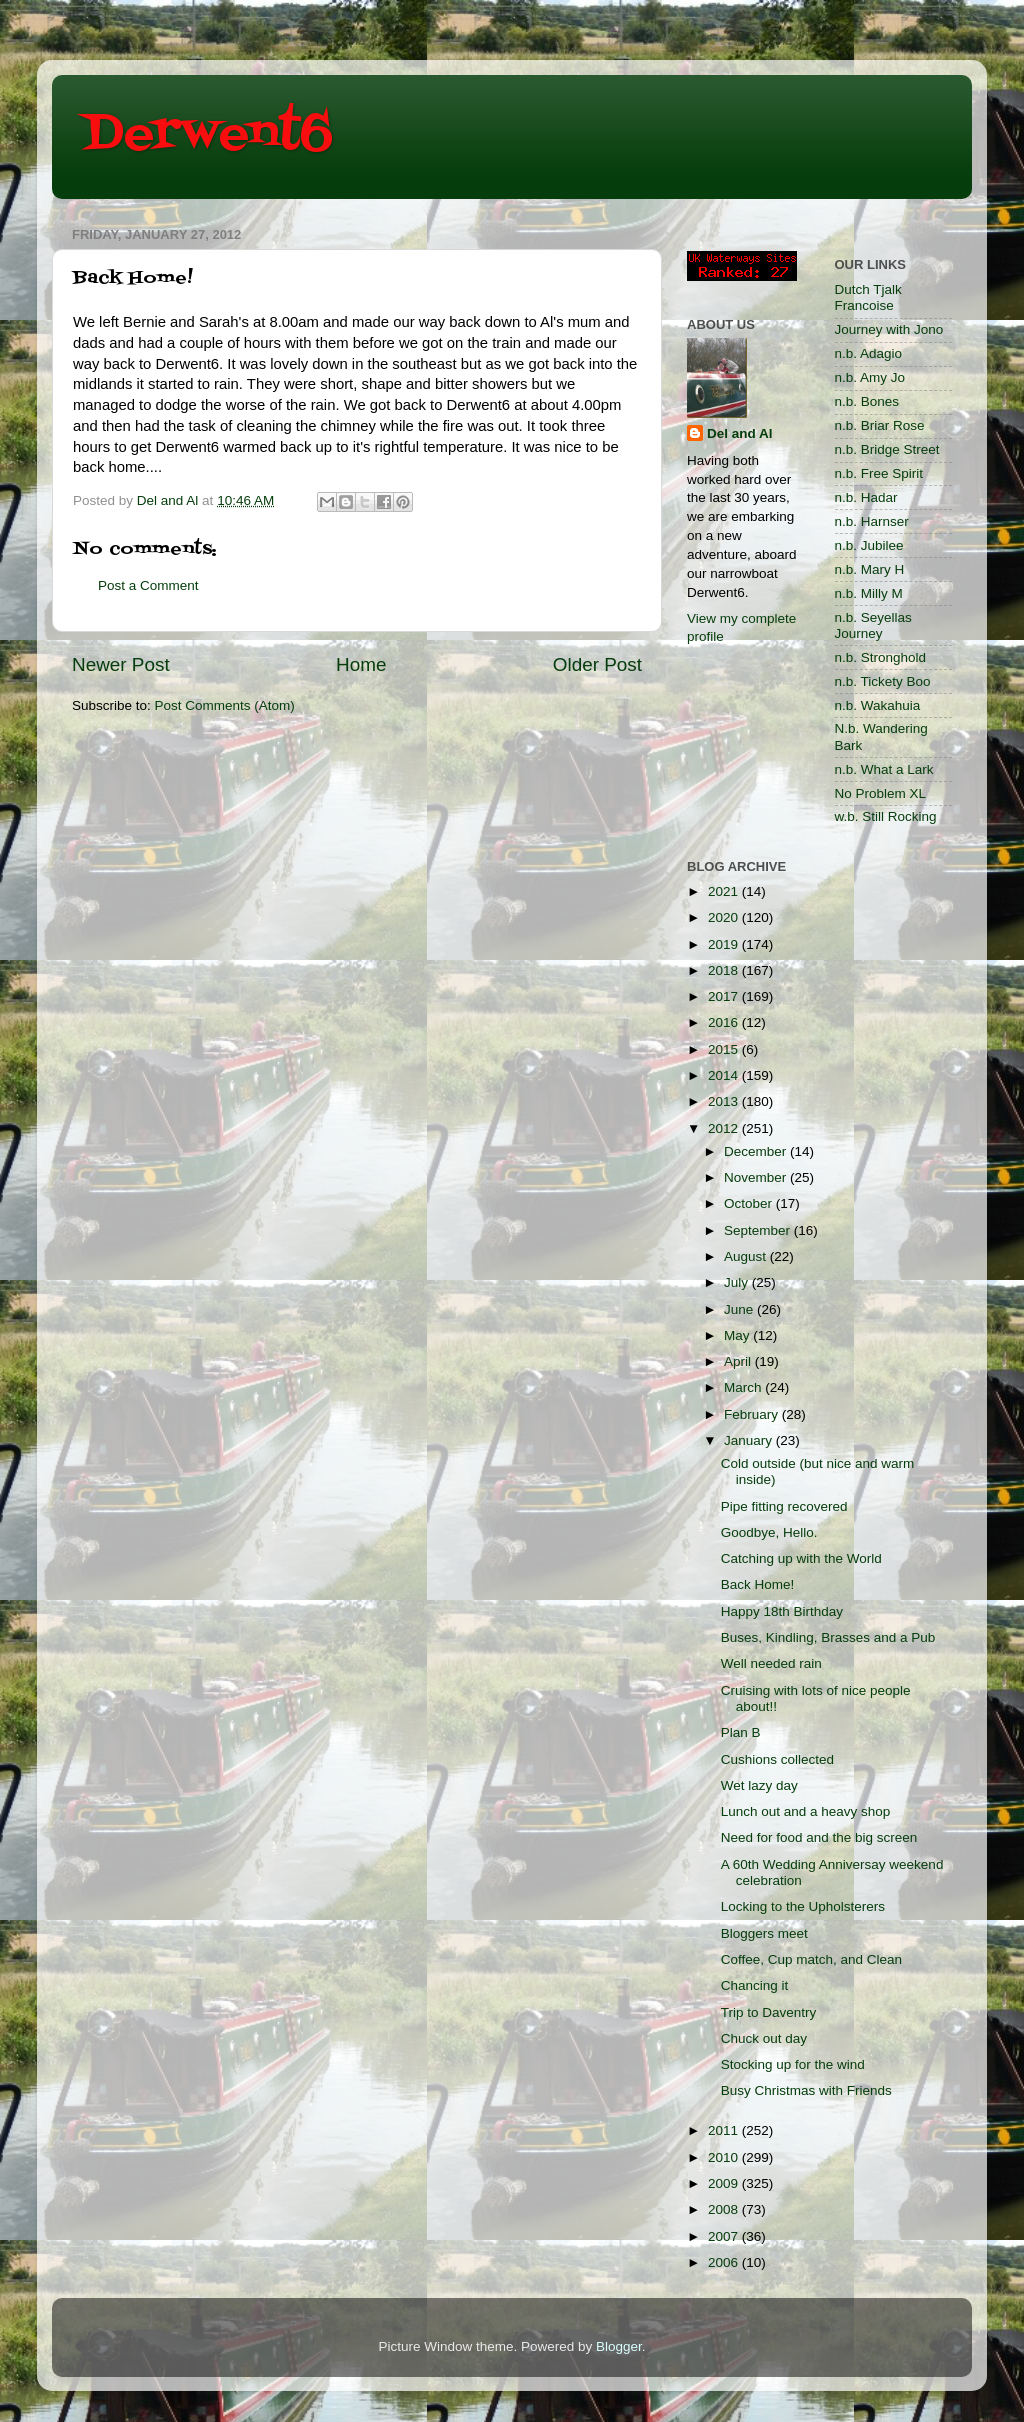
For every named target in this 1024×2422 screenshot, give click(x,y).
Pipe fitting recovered (784, 1506)
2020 (725, 917)
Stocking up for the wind (793, 2064)
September (759, 1230)
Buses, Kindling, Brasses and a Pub (828, 1637)
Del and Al (740, 433)
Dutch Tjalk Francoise (868, 297)
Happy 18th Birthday (782, 1611)
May (738, 1335)
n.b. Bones (867, 401)
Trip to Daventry (769, 2012)
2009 (725, 2183)
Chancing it (755, 1985)
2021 (725, 891)
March (744, 1387)
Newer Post (121, 664)
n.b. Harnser (872, 521)
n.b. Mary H (870, 569)
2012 (725, 1128)
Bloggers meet (764, 1933)
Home (361, 664)
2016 (725, 1022)
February (753, 1414)
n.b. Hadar (866, 497)
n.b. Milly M (869, 593)
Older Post (597, 664)
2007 (725, 2236)
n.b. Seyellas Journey (873, 625)
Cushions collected (777, 1759)
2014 (725, 1075)
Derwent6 (207, 135)
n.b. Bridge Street (887, 449)
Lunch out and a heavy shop (806, 1811)
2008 (725, 2209)
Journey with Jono (889, 329)
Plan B (741, 1732)
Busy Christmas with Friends (806, 2090)
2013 (725, 1101)
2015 (725, 1049)
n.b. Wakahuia (878, 705)
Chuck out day (764, 2038)
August (747, 1256)
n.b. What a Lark (884, 769)
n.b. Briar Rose (880, 425)
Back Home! (758, 1584)
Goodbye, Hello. (769, 1532)
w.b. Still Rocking (886, 816)
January (750, 1440)
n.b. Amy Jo (870, 377)
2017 (725, 996)
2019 (725, 944)
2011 (725, 2130)
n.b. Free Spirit (879, 473)
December (757, 1151)
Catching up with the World (801, 1558)
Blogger (619, 2346)
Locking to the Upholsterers (803, 1906)
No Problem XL (881, 793)
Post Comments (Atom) (225, 705)
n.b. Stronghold (881, 657)
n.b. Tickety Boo (883, 681)
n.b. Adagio (869, 353)
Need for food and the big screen (819, 1837)
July (738, 1282)
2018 (725, 970)
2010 (725, 2157)
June (740, 1309)
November (757, 1177)
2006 (725, 2262)
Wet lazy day (759, 1785)
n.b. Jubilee (869, 545)
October (750, 1203)
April (739, 1361)
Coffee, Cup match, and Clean (811, 1959)
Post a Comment (148, 585)
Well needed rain (771, 1663)
